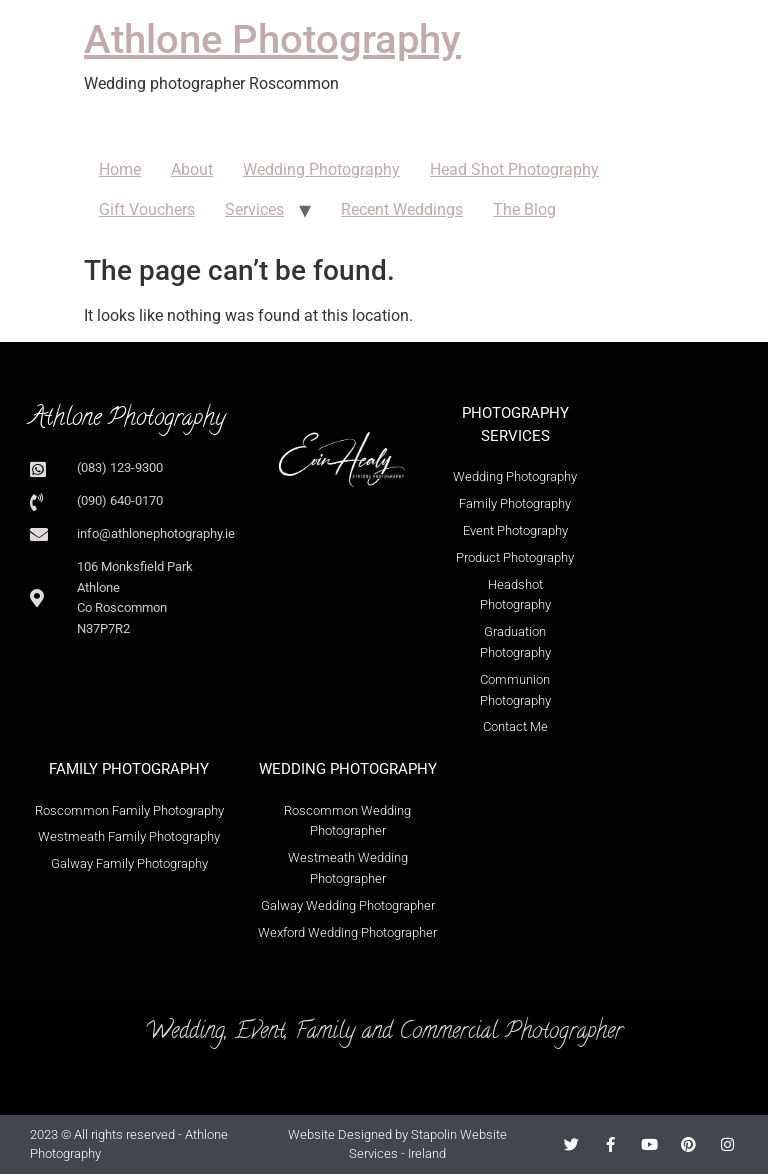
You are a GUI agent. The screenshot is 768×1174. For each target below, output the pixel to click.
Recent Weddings (402, 209)
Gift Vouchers (147, 209)
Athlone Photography (272, 39)
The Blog (524, 209)
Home (120, 169)
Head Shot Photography (514, 169)
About (192, 169)
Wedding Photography (321, 169)
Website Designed (340, 1134)
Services (254, 209)
